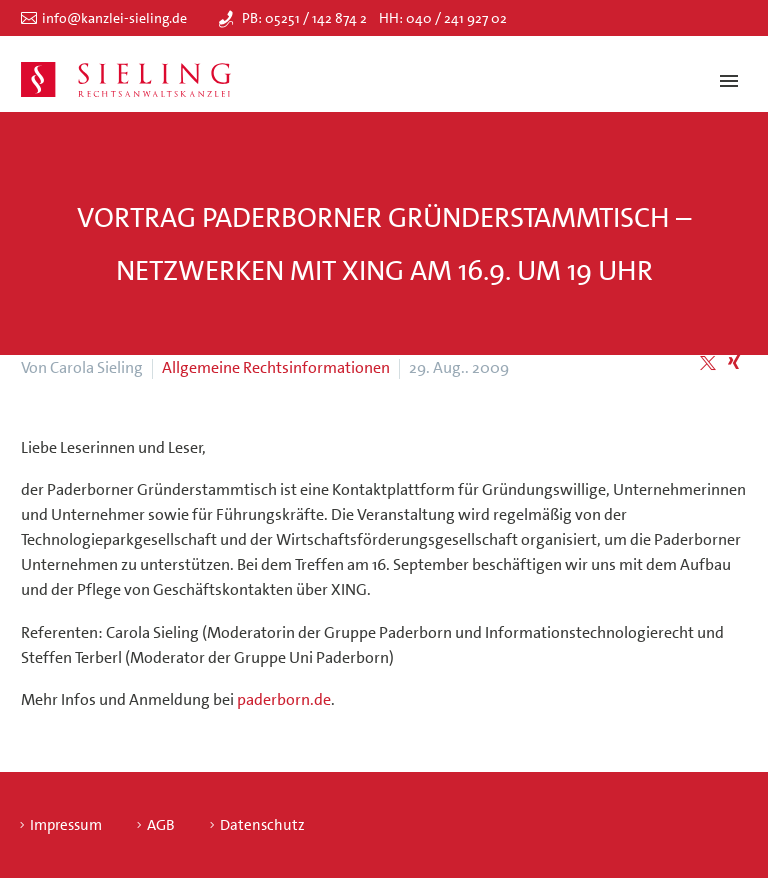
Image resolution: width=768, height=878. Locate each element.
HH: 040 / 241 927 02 (443, 18)
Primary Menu (729, 81)
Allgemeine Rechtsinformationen (276, 367)
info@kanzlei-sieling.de (114, 18)
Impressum (66, 825)
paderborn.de (284, 699)
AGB (161, 825)
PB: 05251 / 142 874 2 (304, 18)
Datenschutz (262, 825)
